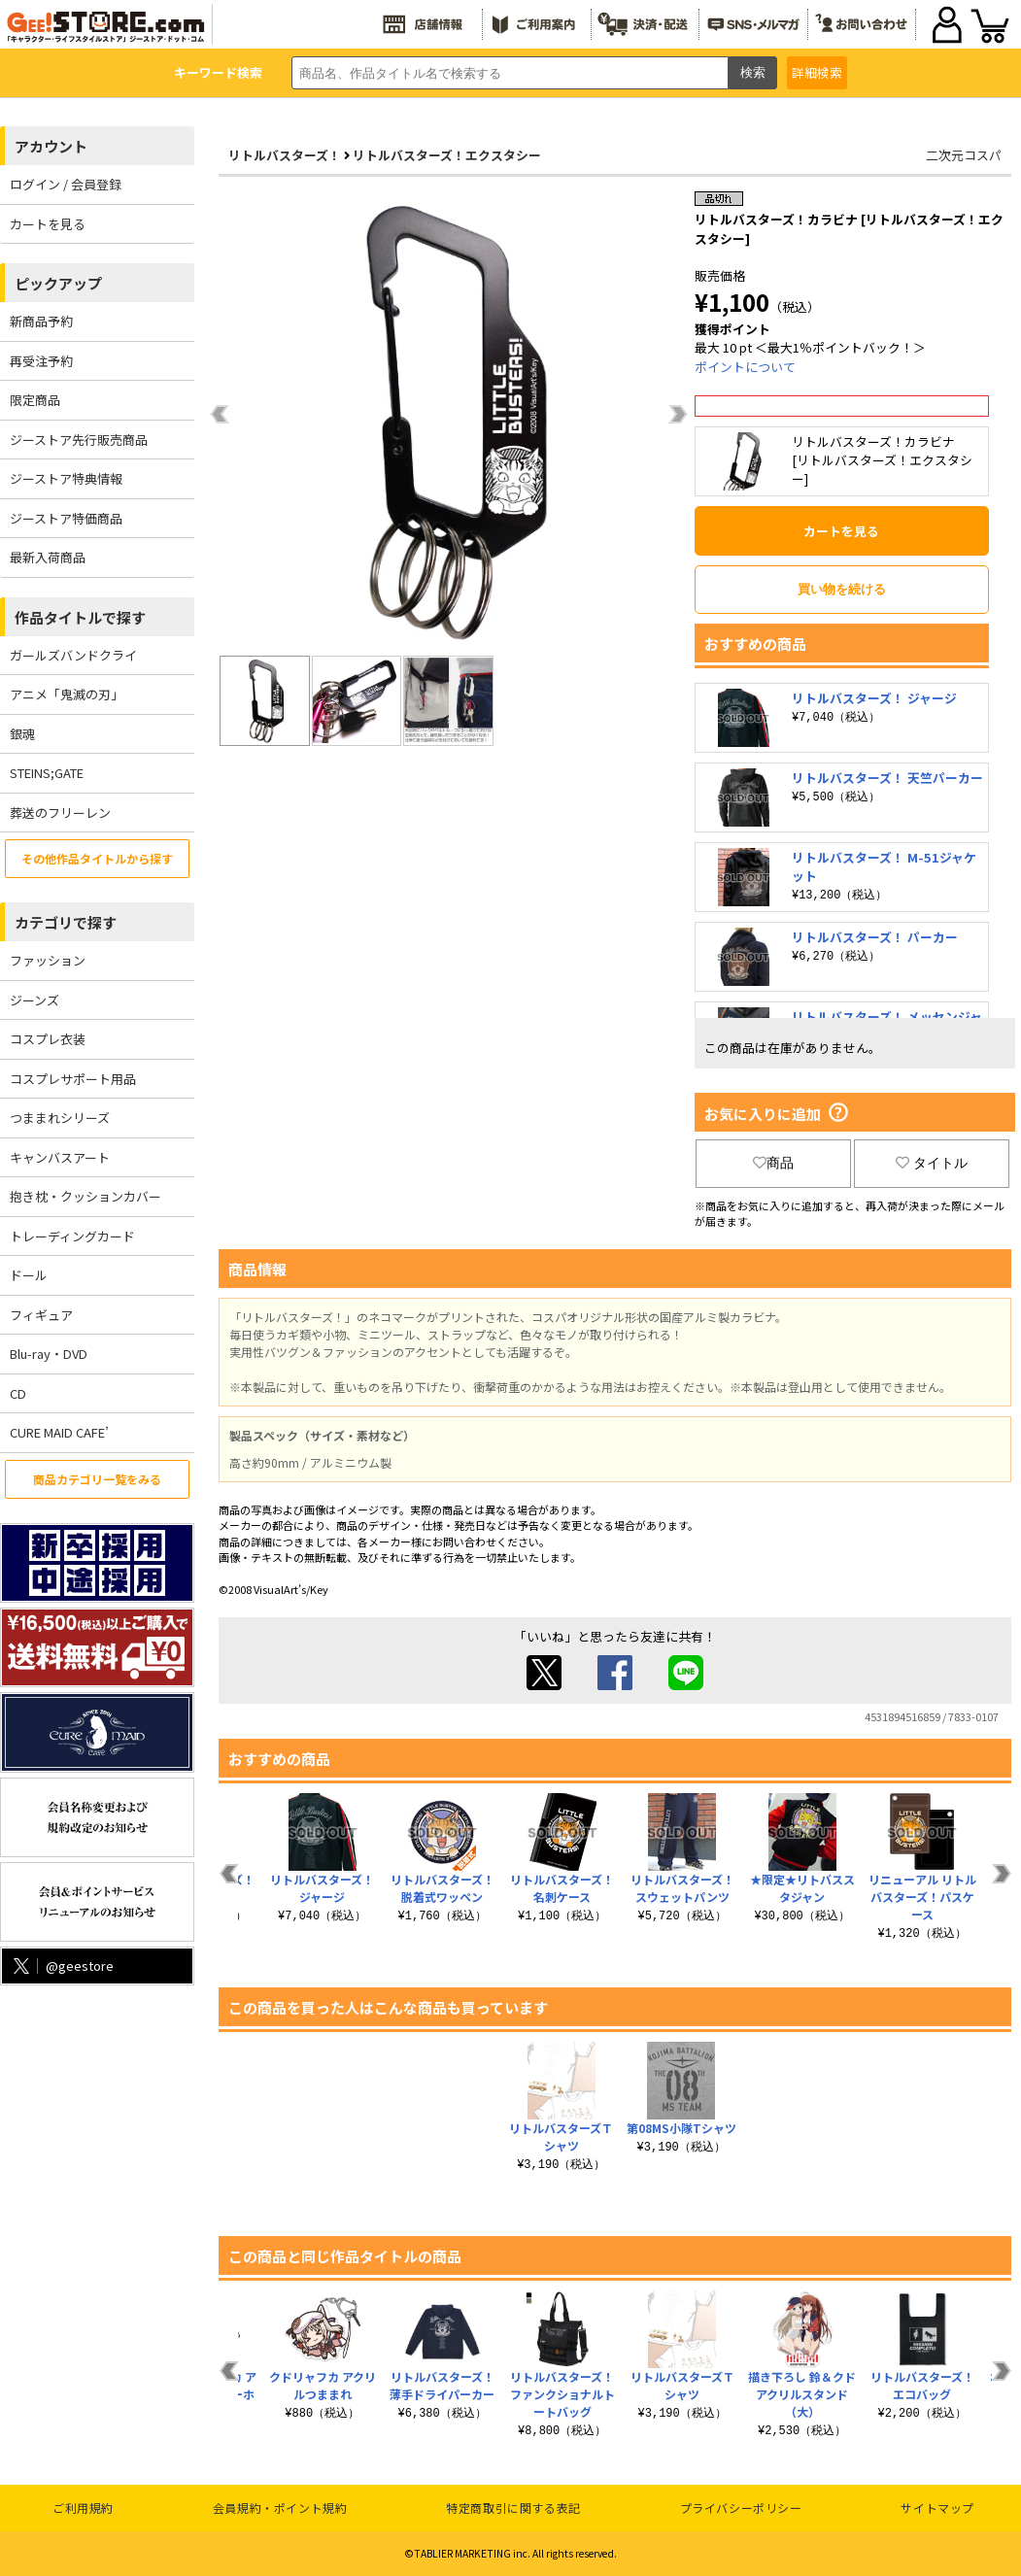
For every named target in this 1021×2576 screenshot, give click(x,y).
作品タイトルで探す (80, 617)
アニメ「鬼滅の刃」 (66, 694)
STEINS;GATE (47, 772)
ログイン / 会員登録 (65, 184)
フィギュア (41, 1314)
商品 (773, 1162)
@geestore (62, 1965)
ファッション (47, 960)
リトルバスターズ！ (284, 155)
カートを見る (47, 224)
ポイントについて (745, 366)
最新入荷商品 (47, 557)
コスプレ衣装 (47, 1039)
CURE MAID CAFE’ (59, 1432)
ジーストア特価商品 (66, 518)
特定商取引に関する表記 (513, 2507)
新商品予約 (41, 321)
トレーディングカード (72, 1236)
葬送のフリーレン (60, 812)
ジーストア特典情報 (66, 478)
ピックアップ (58, 283)
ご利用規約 (83, 2507)
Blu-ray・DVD (48, 1353)
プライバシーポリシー (741, 2507)
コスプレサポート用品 (73, 1078)
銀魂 (22, 734)
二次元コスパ (964, 155)
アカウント (51, 146)
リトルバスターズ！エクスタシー (447, 155)
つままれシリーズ (60, 1117)
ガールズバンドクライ (73, 655)
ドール (29, 1275)
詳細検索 (817, 72)
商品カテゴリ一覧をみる (97, 1479)
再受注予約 (41, 361)
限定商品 (35, 399)
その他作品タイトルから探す (97, 858)
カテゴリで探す (66, 922)
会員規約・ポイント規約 (280, 2507)
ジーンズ (34, 1000)
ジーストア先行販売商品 (79, 439)
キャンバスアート (60, 1157)
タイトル (932, 1162)
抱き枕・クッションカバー (85, 1196)
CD (18, 1393)
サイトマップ (937, 2507)
